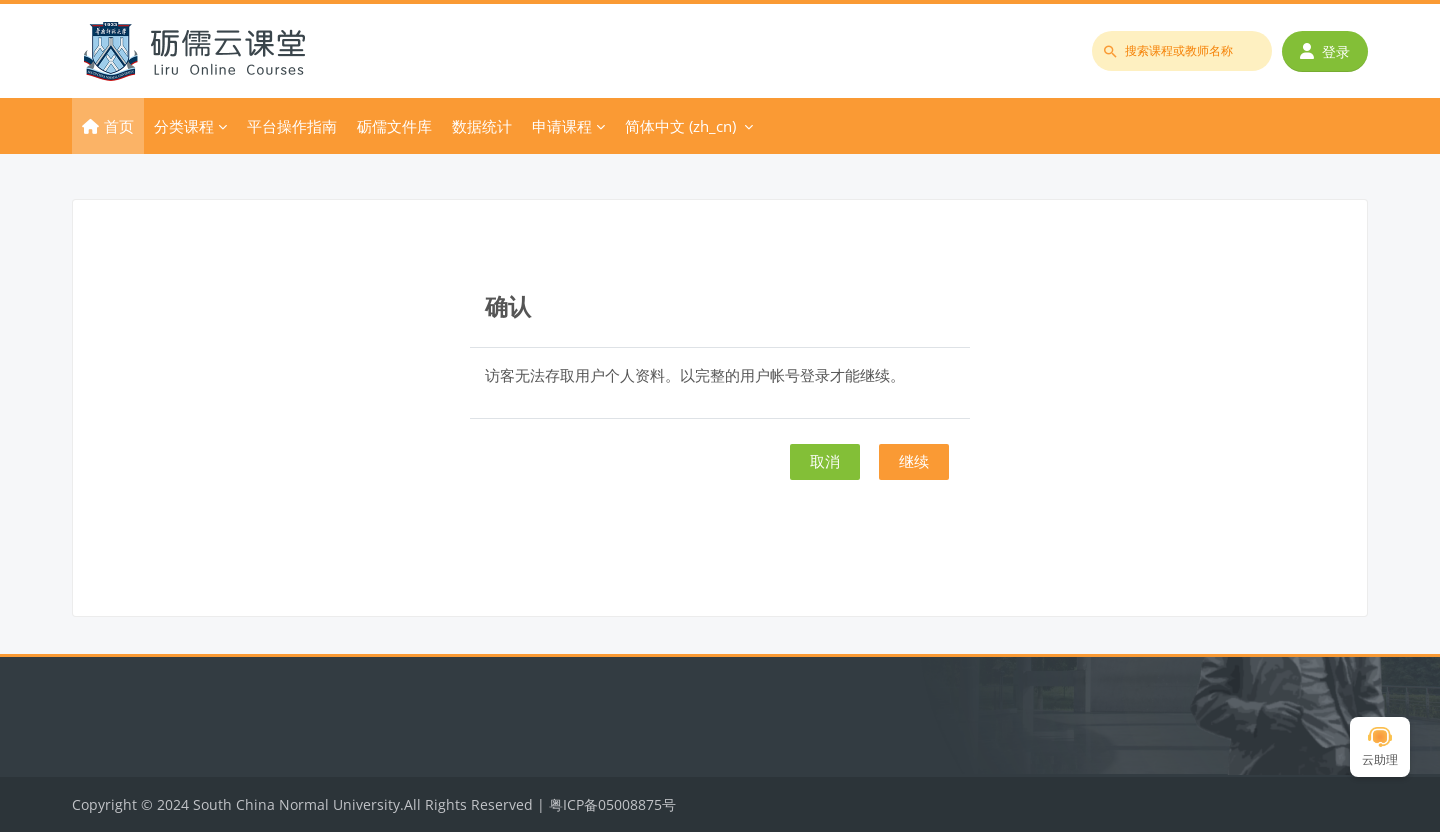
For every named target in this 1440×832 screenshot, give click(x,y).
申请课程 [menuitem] (562, 126)
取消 (825, 461)
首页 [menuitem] (119, 126)
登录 (1325, 51)
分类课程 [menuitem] (184, 126)
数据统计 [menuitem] (482, 126)
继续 (914, 461)
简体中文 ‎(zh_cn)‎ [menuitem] (680, 126)
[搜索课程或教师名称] (1182, 51)
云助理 (1380, 747)
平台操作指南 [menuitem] (292, 126)
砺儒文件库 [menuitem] (394, 126)
